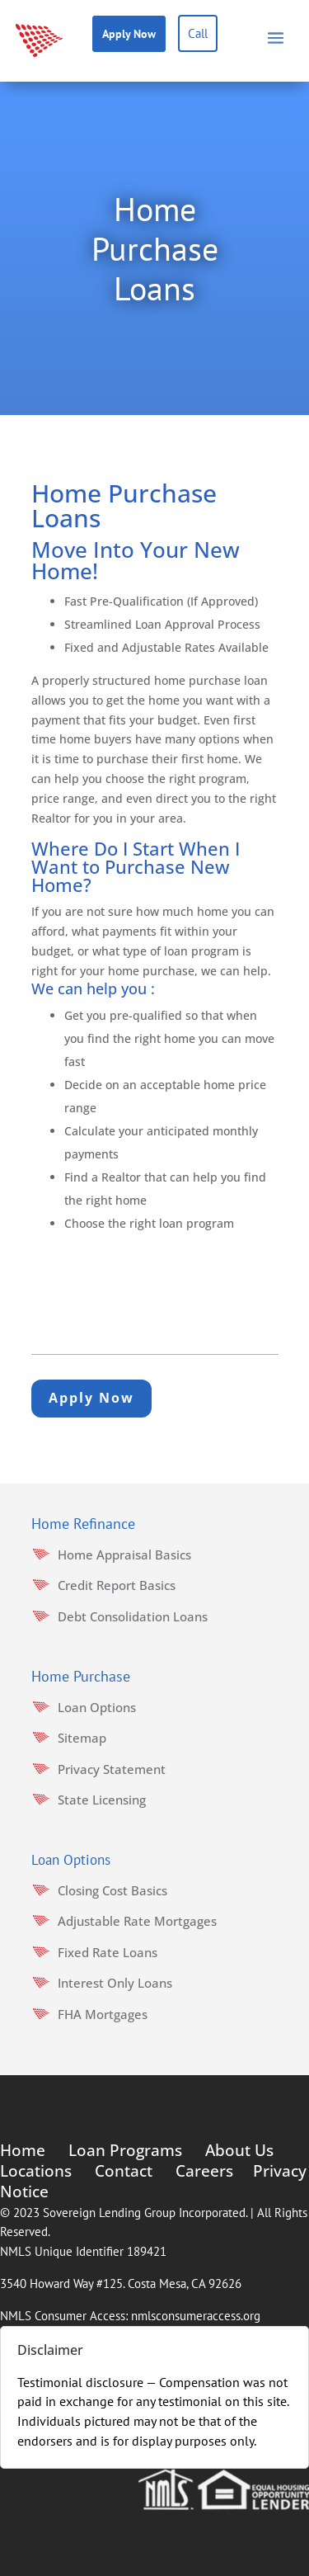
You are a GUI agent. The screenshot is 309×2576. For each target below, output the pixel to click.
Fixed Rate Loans (107, 1952)
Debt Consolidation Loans (133, 1616)
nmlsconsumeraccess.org (195, 2316)
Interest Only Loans (115, 1982)
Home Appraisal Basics (124, 1554)
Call (198, 33)
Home (22, 2150)
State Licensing (102, 1799)
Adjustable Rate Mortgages (137, 1921)
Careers (204, 2171)
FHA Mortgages (102, 2014)
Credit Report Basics (117, 1585)
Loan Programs (125, 2150)
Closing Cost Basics (112, 1890)
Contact (123, 2171)
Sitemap (82, 1737)
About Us (239, 2150)
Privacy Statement (112, 1769)
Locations (36, 2171)
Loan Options (97, 1707)
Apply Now (129, 33)
